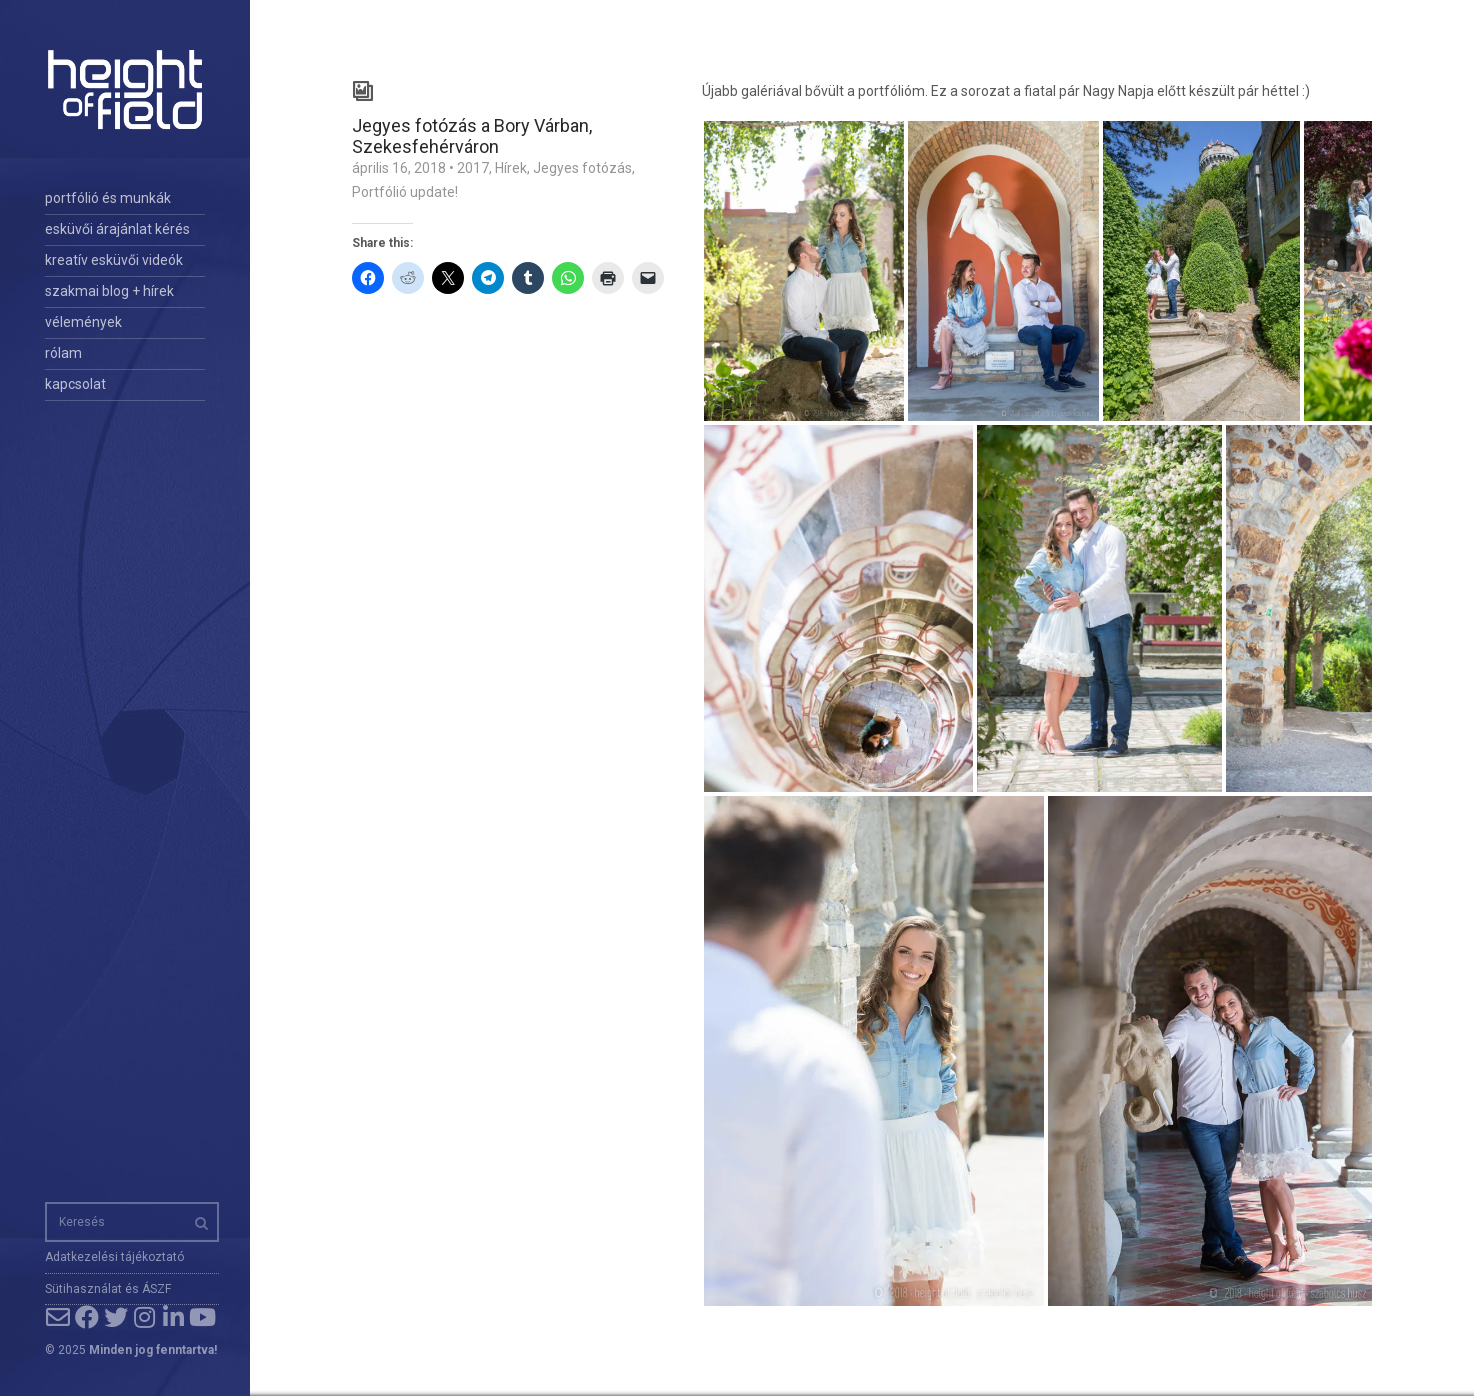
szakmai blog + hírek (109, 291)
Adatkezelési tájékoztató (114, 1257)
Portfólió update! (405, 192)
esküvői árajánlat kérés (117, 229)
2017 (473, 168)
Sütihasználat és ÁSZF (108, 1289)
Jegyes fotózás (582, 168)
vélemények (83, 322)
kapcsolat (75, 384)
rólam (63, 353)
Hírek (511, 168)
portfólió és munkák (108, 198)
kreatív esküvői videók (114, 260)
